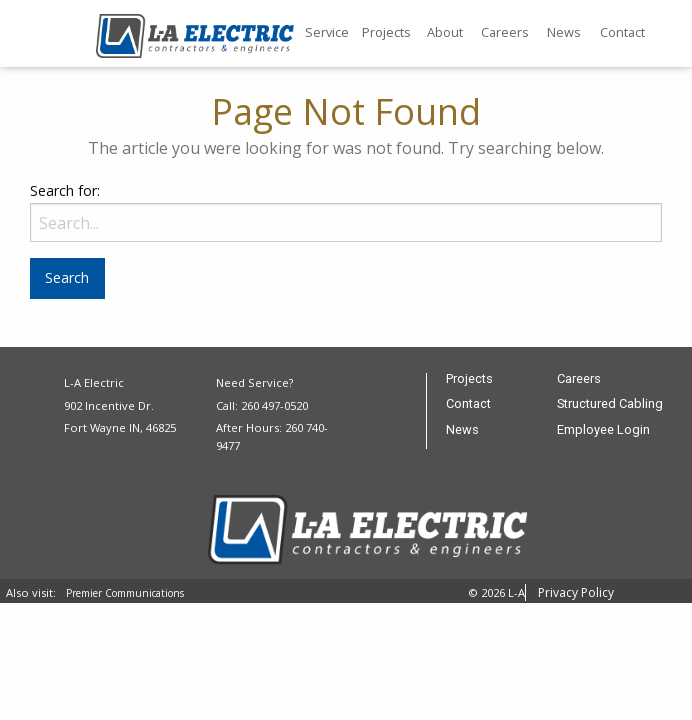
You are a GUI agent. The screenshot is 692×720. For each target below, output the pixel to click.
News (564, 32)
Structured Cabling (610, 404)
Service (327, 32)
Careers (505, 32)
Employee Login (603, 430)
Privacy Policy (576, 592)
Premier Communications (125, 593)
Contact (622, 32)
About (445, 32)
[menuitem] (327, 34)
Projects (386, 32)
